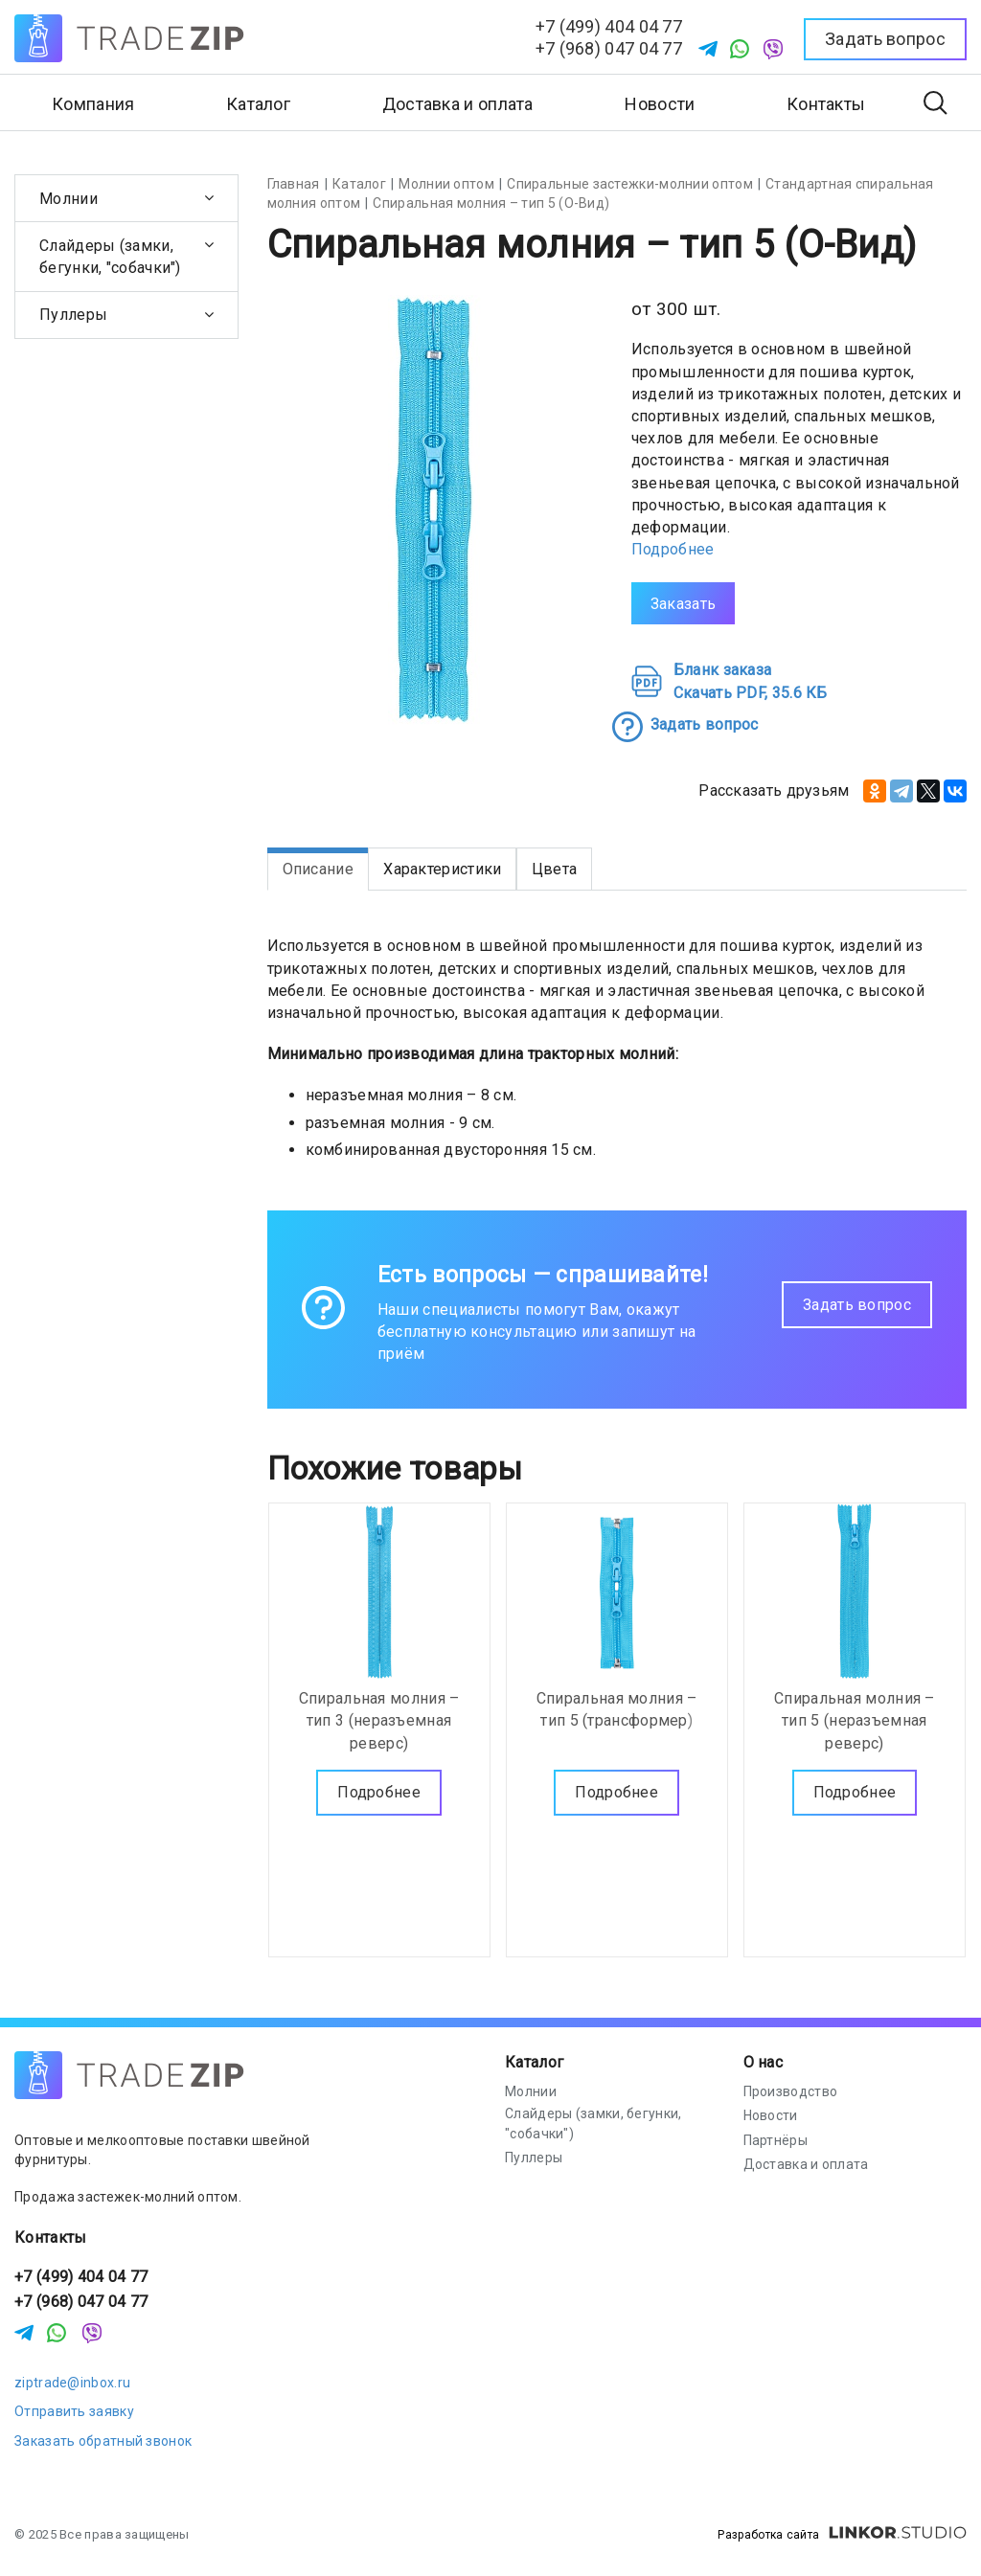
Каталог (534, 2062)
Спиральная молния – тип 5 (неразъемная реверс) (854, 1719)
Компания (93, 104)
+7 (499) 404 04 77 (609, 26)
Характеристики (442, 869)
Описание (318, 869)
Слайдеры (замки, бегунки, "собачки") (110, 257)
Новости (660, 104)
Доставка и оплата (458, 104)
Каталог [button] (258, 104)
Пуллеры (73, 314)
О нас (763, 2062)
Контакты (826, 104)
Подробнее (673, 549)
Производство (790, 2091)
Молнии (68, 199)
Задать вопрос (857, 1305)
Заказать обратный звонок (103, 2441)
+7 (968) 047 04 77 (609, 48)
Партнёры (775, 2140)
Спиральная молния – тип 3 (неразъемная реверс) (379, 1719)
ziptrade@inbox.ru (72, 2382)
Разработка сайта (842, 2535)
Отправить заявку (74, 2411)
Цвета (555, 869)
